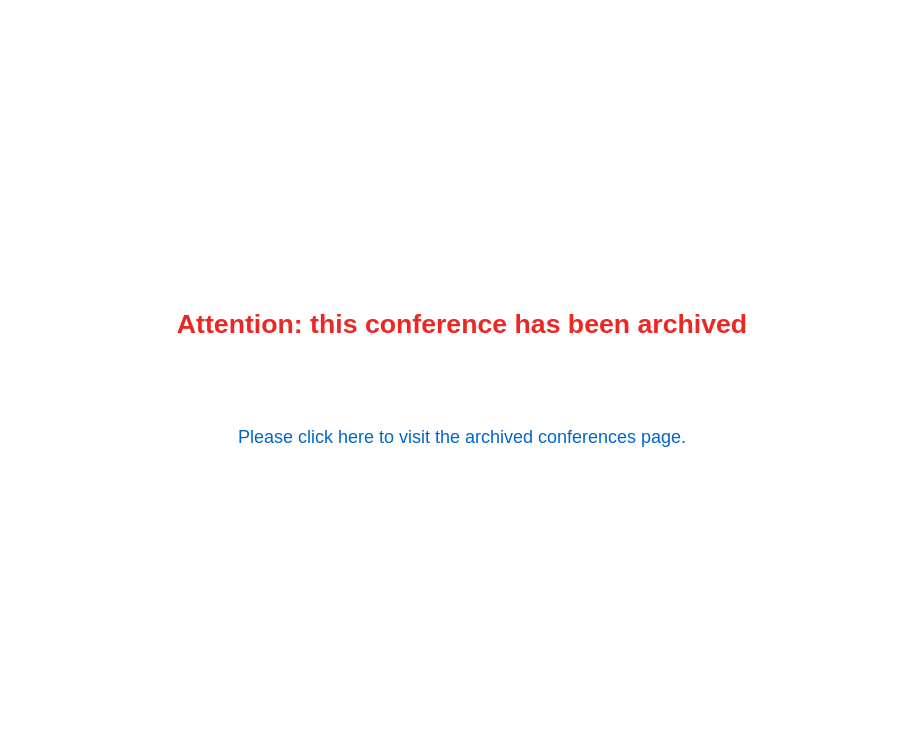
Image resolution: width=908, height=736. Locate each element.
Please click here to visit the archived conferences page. (462, 437)
